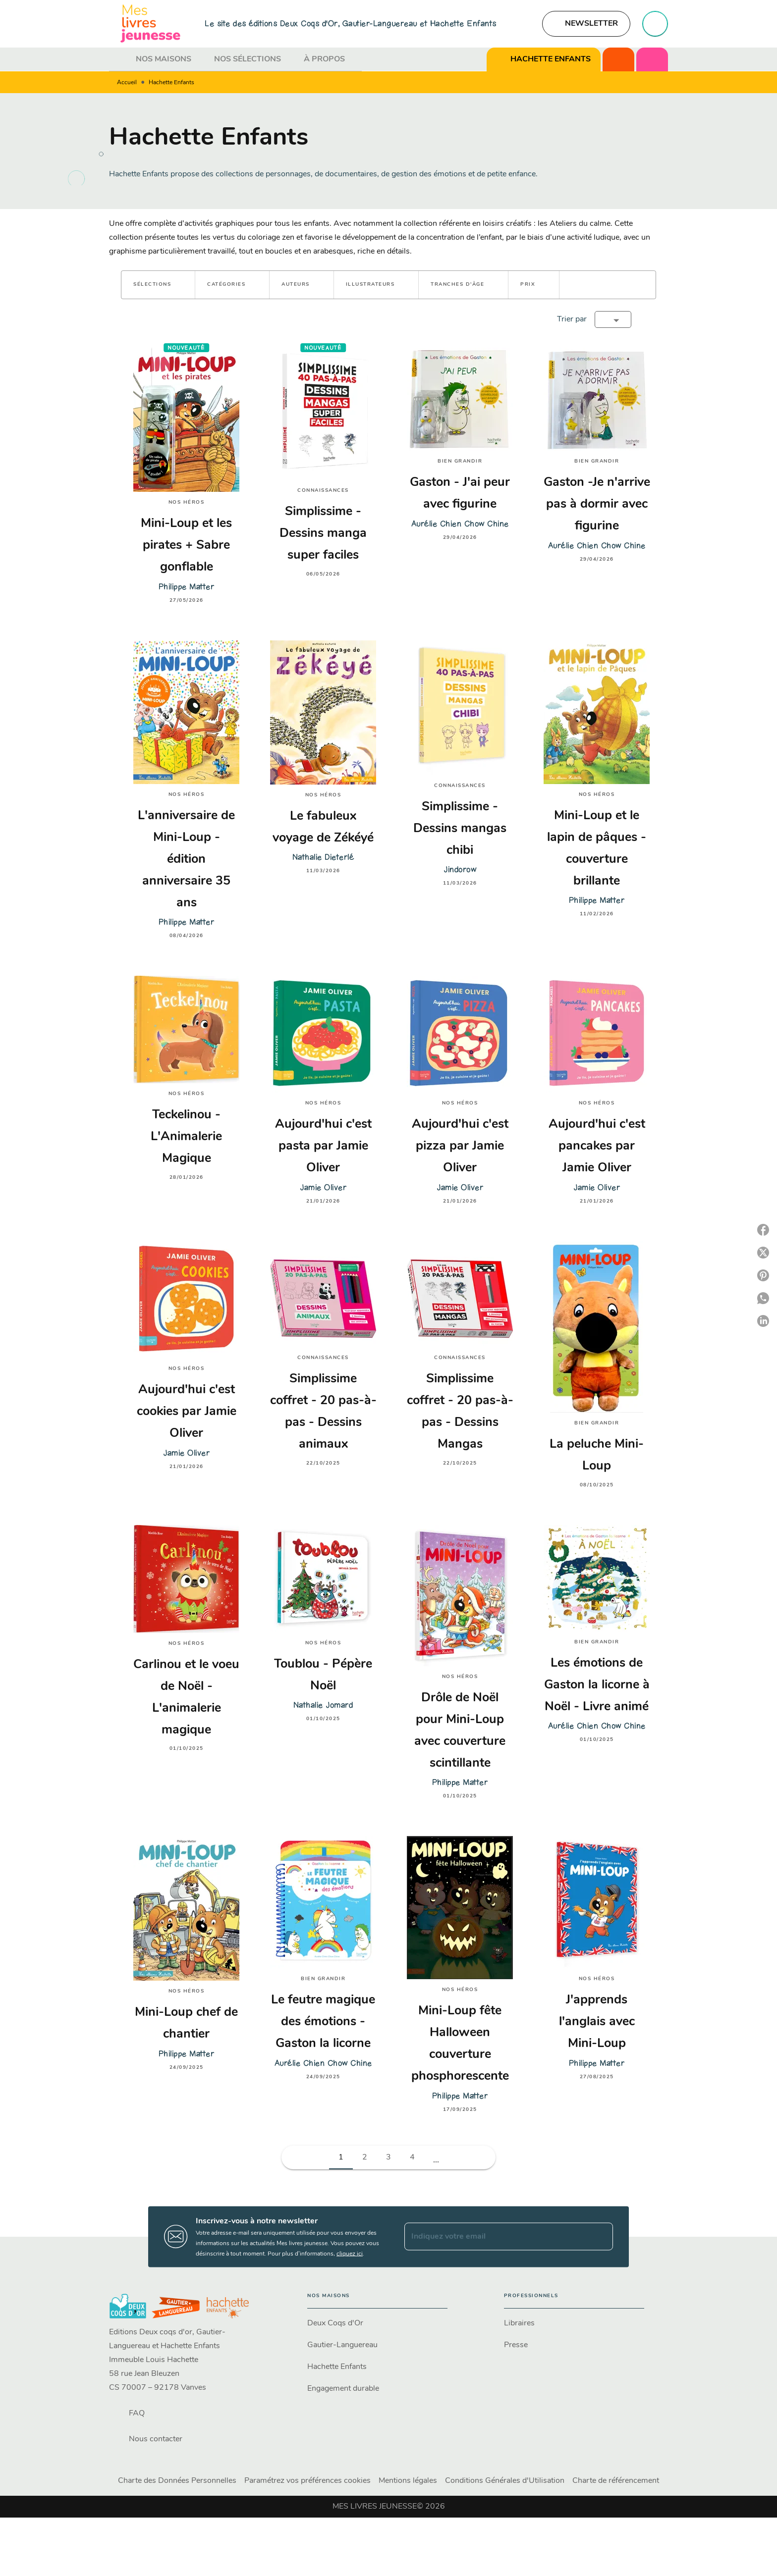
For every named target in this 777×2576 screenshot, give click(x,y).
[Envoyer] (601, 2237)
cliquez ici (349, 2254)
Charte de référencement (615, 2481)
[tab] (119, 59)
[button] (586, 24)
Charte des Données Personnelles (177, 2481)
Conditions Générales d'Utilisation (504, 2481)
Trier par (572, 319)
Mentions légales (408, 2481)
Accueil (127, 83)
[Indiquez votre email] (496, 2237)
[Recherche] (655, 23)
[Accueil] (150, 23)
